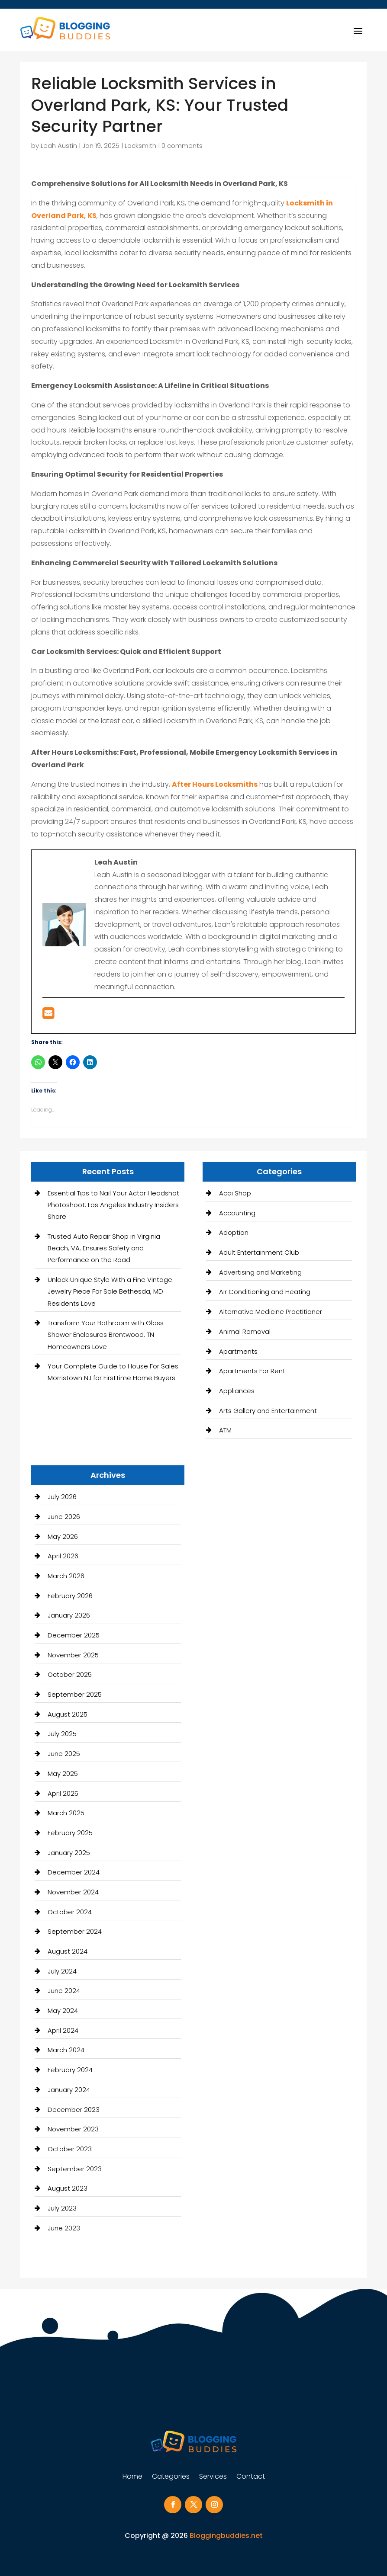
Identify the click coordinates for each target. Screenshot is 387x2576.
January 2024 (69, 2089)
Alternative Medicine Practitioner (270, 1311)
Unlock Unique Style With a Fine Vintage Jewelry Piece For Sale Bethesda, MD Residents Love (110, 1291)
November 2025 (73, 1655)
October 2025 (70, 1674)
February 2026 (70, 1595)
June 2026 (64, 1516)
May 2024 (63, 2010)
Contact (250, 2477)
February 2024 (70, 2069)
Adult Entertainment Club (259, 1252)
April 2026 (63, 1555)
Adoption (233, 1232)
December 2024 (74, 1872)
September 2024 (75, 1931)
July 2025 (62, 1733)
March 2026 (66, 1575)
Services (213, 2477)
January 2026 (69, 1615)
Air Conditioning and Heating (264, 1291)
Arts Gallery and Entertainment (268, 1410)
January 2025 (69, 1852)
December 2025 (74, 1635)
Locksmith (140, 145)
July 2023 (62, 2208)
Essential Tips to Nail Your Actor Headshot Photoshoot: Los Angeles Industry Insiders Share (113, 1205)
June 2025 (64, 1753)
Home (132, 2477)
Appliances (237, 1390)
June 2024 (64, 1990)
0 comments (182, 145)
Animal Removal (245, 1331)
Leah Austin (59, 145)
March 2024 (66, 2049)
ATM (225, 1430)
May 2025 (63, 1773)
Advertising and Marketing (260, 1272)
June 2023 (64, 2228)
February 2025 (70, 1832)
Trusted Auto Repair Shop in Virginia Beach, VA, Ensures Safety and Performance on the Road (104, 1248)
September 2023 (75, 2168)
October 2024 (70, 1911)
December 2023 (74, 2109)
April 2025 (63, 1793)
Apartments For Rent (252, 1370)
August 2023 (67, 2188)
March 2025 (66, 1812)
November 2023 (73, 2129)
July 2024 (62, 1971)
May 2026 (63, 1536)
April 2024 (63, 2030)
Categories (171, 2477)
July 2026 (62, 1496)
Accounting (237, 1213)
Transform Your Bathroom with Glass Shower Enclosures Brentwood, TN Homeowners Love (106, 1334)
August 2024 (67, 1951)
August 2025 (67, 1714)
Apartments (238, 1351)
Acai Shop (235, 1193)
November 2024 (73, 1892)
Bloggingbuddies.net (226, 2536)
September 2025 (75, 1694)
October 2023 (70, 2148)
